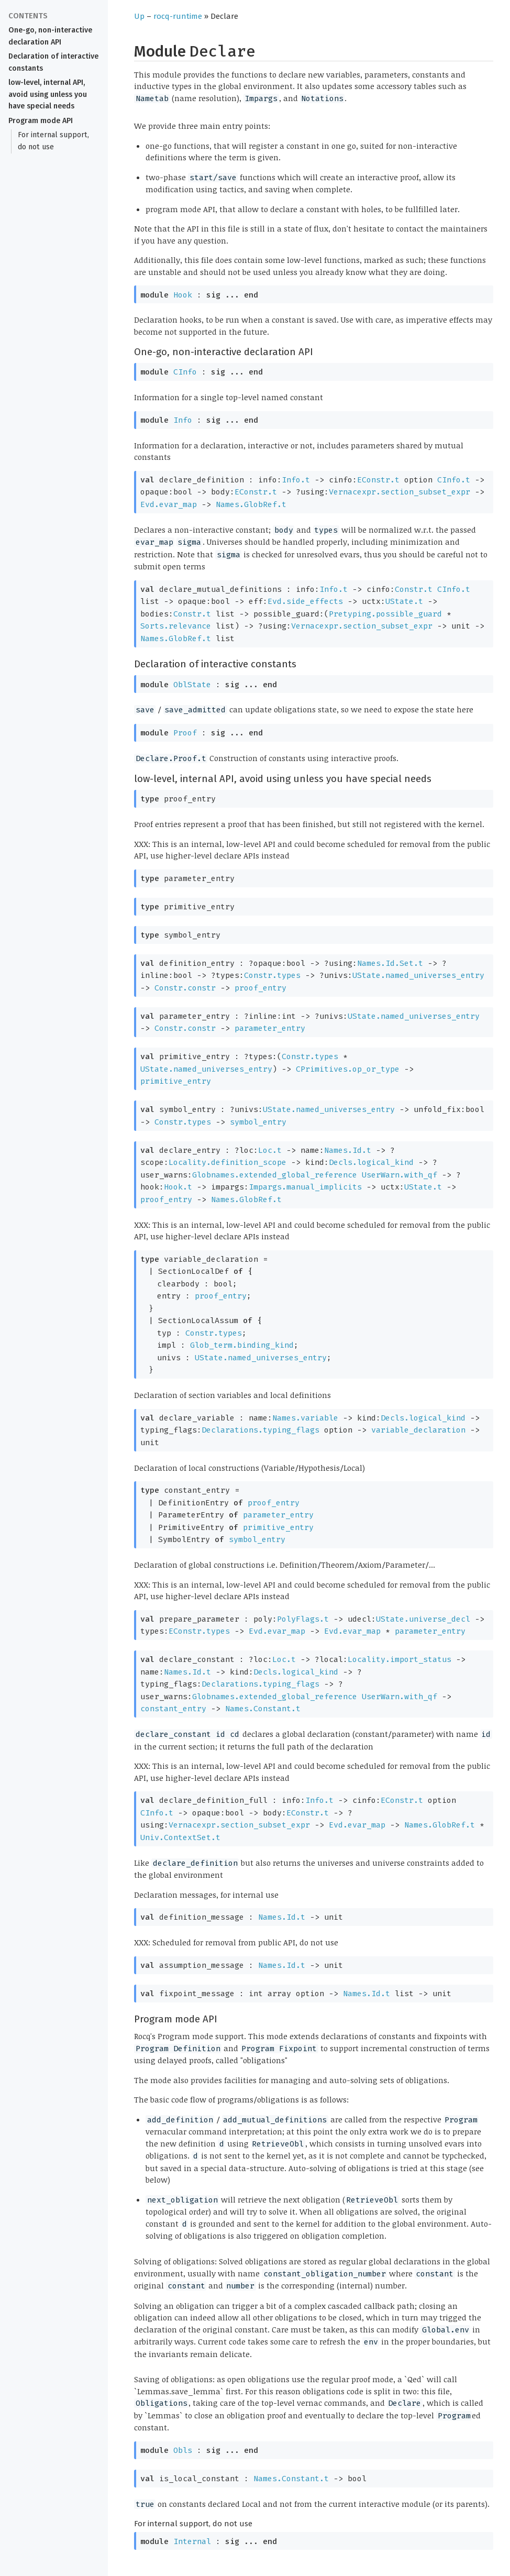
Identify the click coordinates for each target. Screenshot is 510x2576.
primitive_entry (175, 1081)
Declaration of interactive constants (53, 62)
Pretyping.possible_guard (385, 614)
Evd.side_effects (305, 601)
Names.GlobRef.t (251, 504)
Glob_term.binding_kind (242, 1345)
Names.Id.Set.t (390, 963)
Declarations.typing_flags (260, 1430)
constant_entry (173, 1708)
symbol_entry (258, 1122)
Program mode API (40, 120)
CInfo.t (453, 480)
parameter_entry (270, 1028)
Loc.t (270, 1150)
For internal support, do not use (53, 140)
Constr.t (414, 589)
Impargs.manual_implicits (305, 1187)
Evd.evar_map (168, 504)
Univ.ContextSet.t (180, 1837)
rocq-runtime (177, 16)
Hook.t (178, 1187)
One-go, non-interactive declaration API (50, 36)
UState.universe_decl (423, 1619)
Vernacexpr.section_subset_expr (399, 492)
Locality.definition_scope (227, 1162)
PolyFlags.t (303, 1619)
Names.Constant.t (263, 1708)
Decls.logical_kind (371, 1162)
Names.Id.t (347, 1150)
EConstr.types (199, 1631)
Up (139, 16)
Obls (182, 2450)
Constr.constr (185, 988)
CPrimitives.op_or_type (348, 1069)
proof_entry (260, 988)
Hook (182, 295)
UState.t (404, 601)
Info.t (296, 480)
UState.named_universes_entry (418, 975)
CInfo (185, 372)
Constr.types (272, 975)
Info (182, 420)
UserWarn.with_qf (399, 1175)
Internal (192, 2541)
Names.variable (305, 1418)
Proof (185, 732)
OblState (192, 684)
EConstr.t (378, 480)
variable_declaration (418, 1430)
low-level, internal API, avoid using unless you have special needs (47, 94)
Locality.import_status (399, 1659)
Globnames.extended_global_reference (274, 1175)
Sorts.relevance (175, 626)
